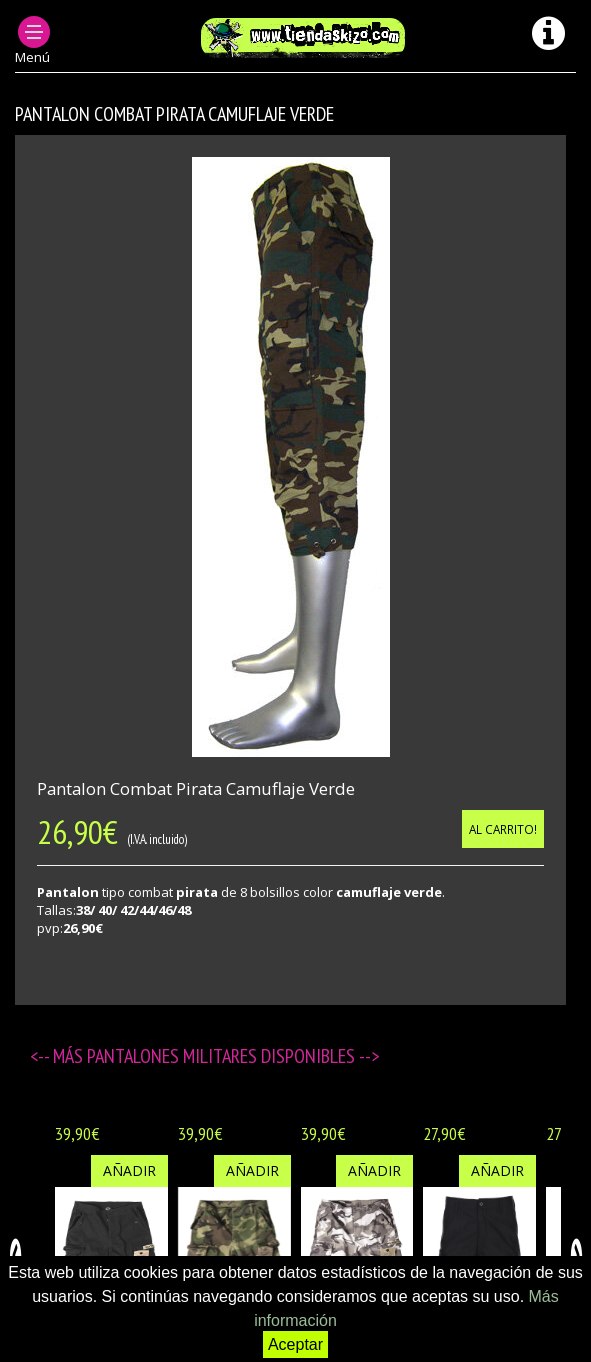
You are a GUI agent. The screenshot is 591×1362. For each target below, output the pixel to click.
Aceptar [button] (295, 1344)
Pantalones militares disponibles (223, 1056)
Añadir (129, 1170)
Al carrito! (503, 829)
